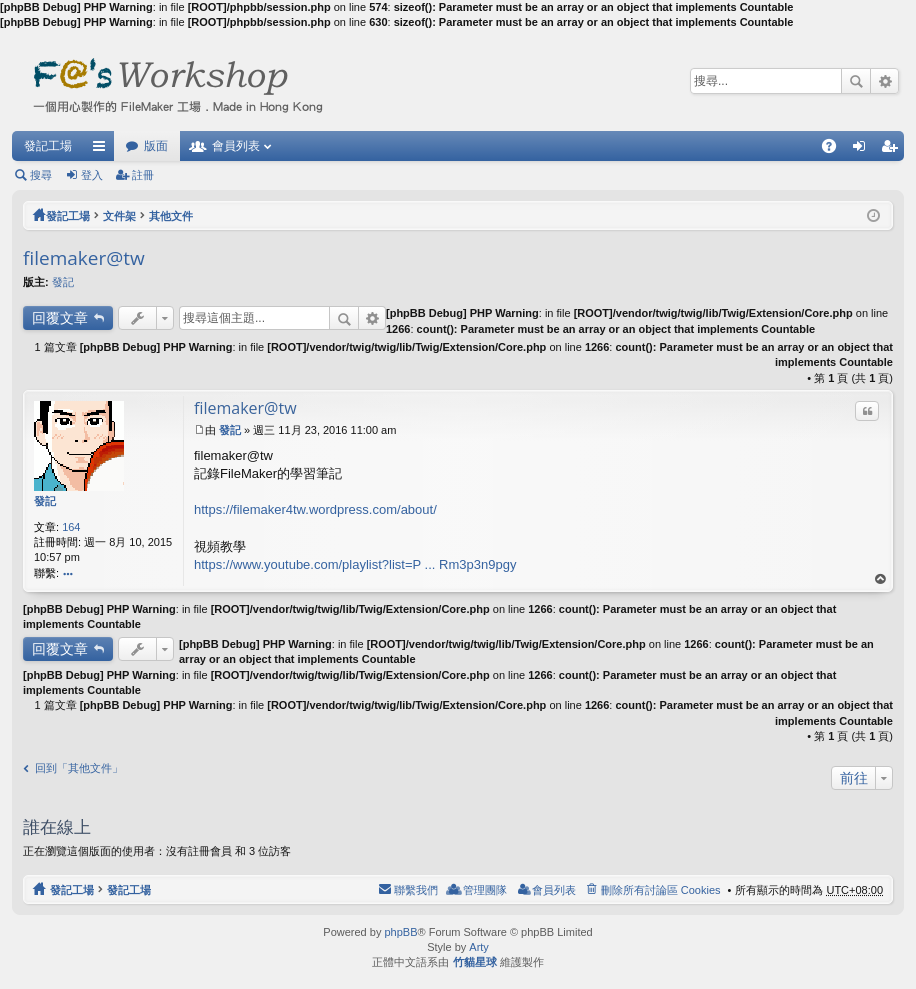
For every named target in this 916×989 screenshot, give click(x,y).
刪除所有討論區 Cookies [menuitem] (661, 890)
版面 (156, 146)
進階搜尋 (884, 81)
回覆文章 (60, 317)
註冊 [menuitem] (894, 150)
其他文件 (171, 216)
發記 (63, 282)
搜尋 (856, 81)
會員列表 (236, 146)
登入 (92, 175)
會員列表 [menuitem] (554, 890)
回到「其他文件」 (79, 768)
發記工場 (48, 146)
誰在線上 (57, 826)
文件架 (119, 216)
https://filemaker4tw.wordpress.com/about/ (315, 509)
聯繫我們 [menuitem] (416, 890)
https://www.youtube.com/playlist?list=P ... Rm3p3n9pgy (355, 564)
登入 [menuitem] (864, 150)
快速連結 (103, 150)
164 (71, 527)
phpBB (400, 932)
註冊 (143, 175)
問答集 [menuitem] (834, 150)
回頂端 (881, 579)
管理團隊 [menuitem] (485, 890)
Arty (479, 947)
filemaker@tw (84, 258)
